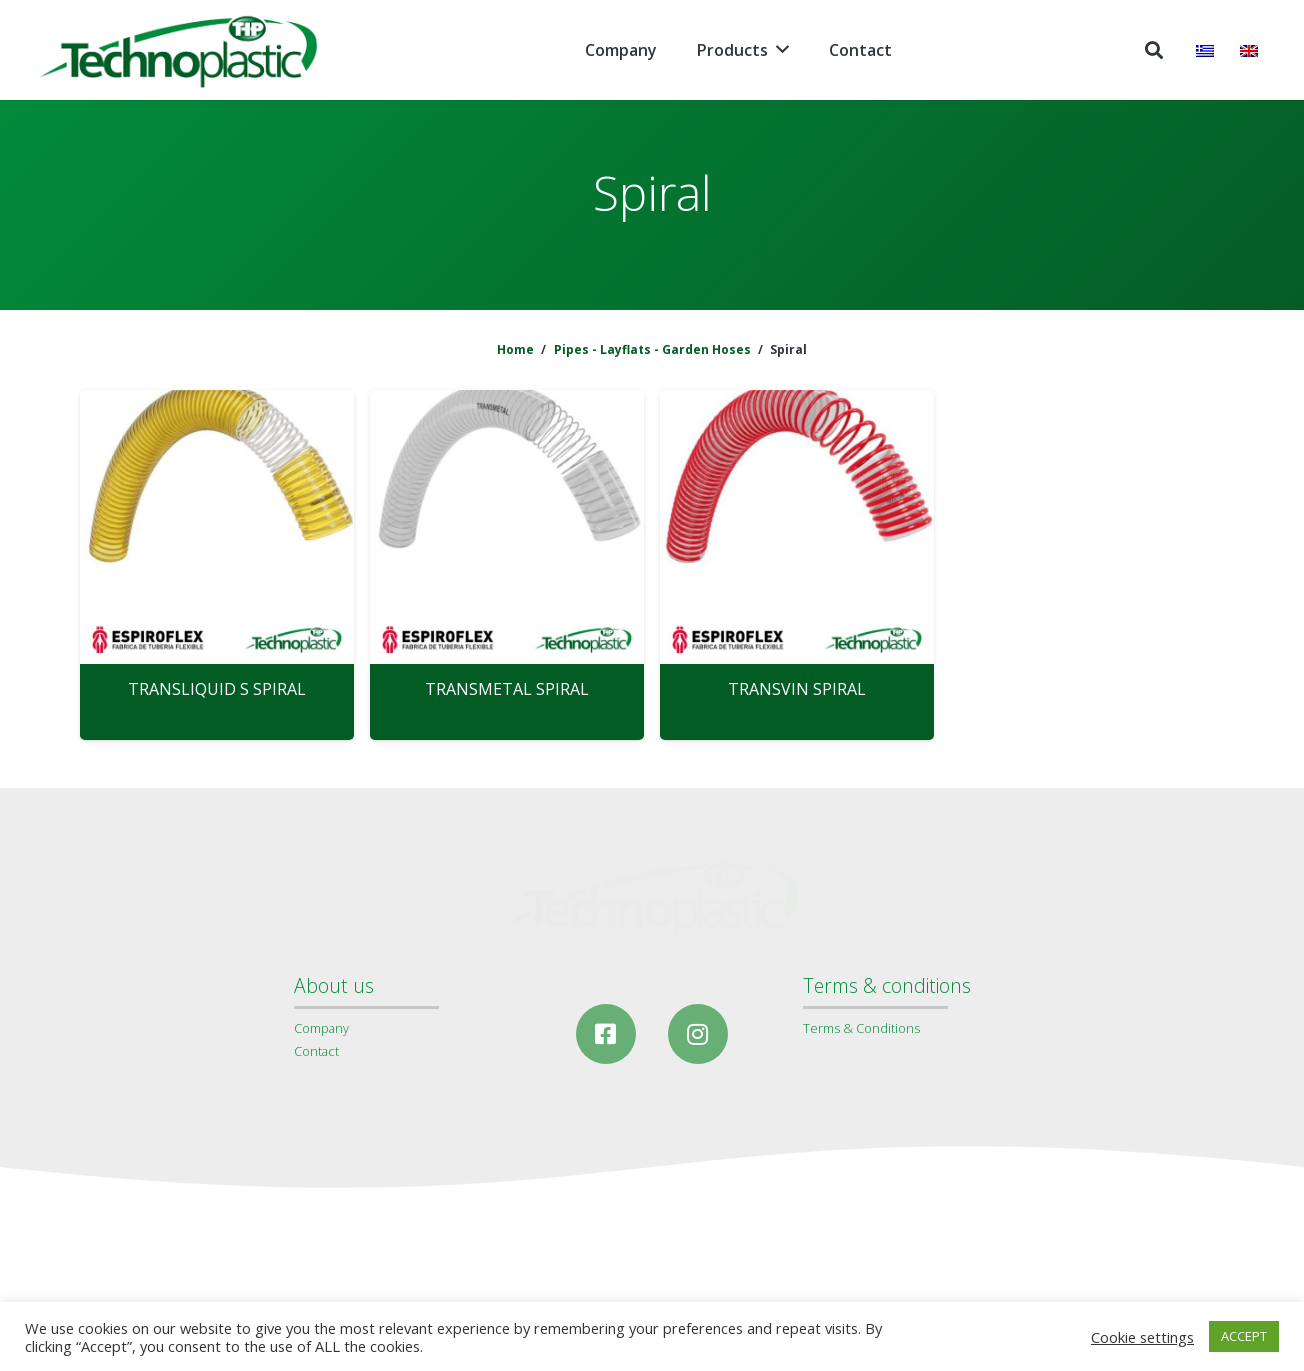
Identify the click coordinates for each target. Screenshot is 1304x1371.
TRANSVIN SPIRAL (797, 689)
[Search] (1154, 50)
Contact (316, 1051)
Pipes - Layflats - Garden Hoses (652, 349)
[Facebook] (606, 1034)
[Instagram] (698, 1034)
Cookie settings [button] (1142, 1337)
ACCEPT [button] (1244, 1336)
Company (321, 1028)
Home (515, 349)
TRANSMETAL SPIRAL (507, 689)
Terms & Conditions (861, 1028)
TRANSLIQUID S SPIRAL (217, 689)
